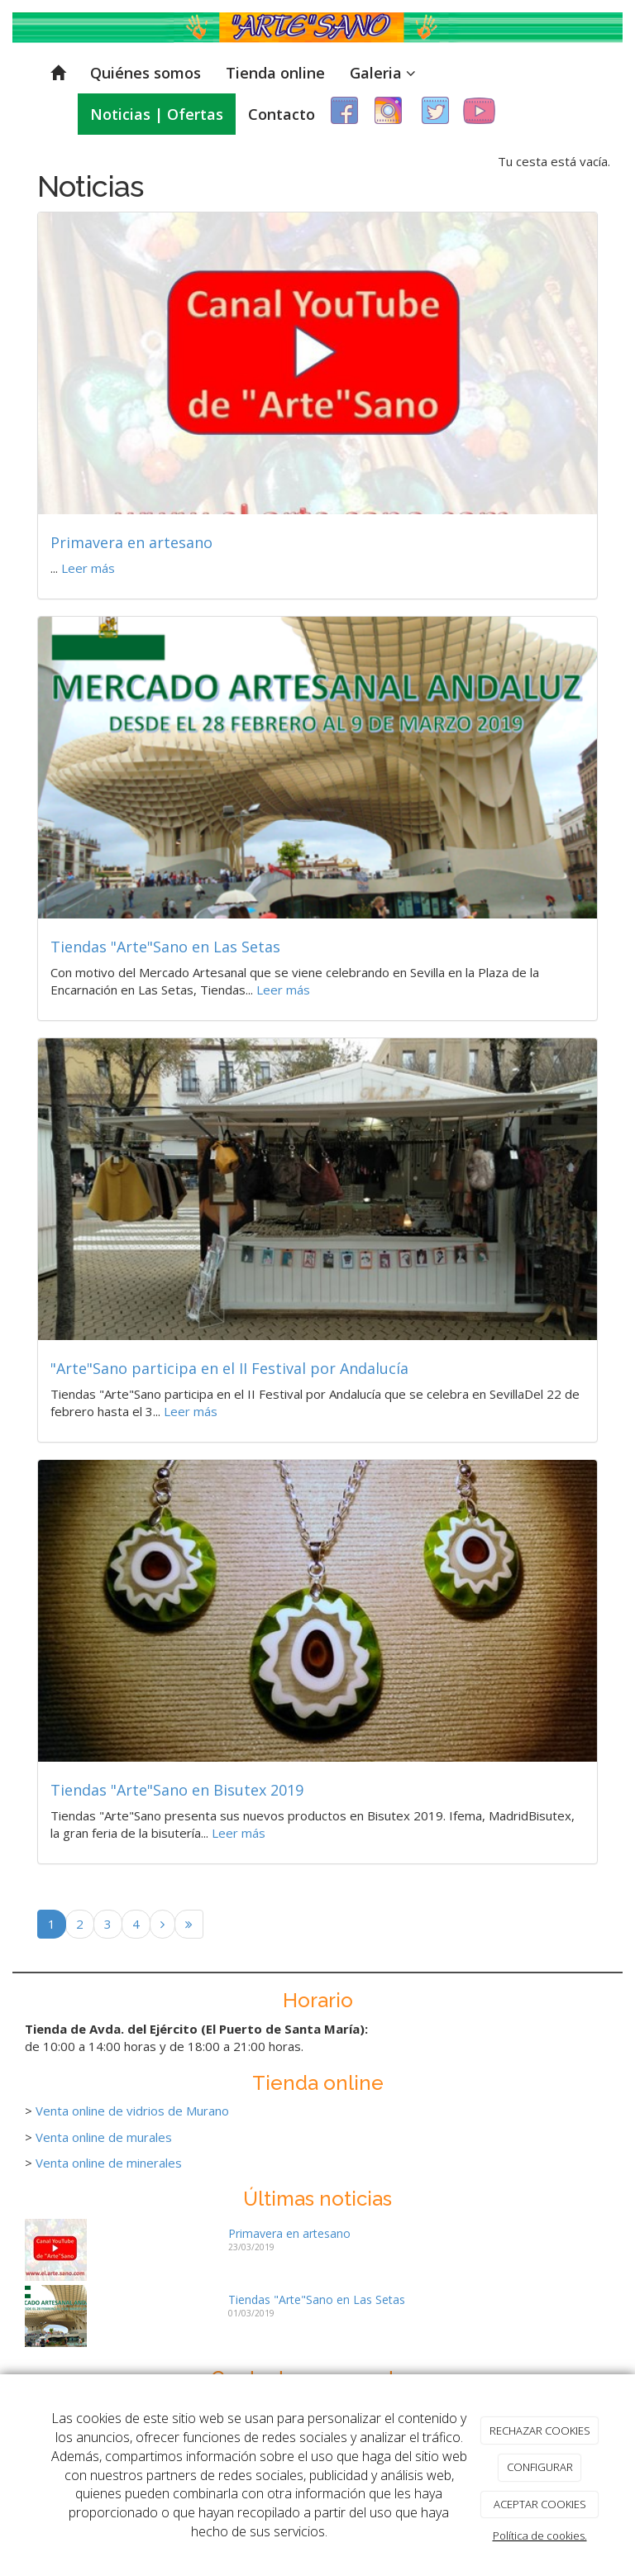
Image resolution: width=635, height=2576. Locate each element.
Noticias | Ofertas (156, 114)
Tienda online (275, 73)
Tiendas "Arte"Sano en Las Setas (165, 946)
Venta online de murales (104, 2137)
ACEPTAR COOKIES (540, 2504)
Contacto (281, 114)
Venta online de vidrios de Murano (132, 2110)
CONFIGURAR (540, 2466)
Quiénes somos (145, 73)
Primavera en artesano (131, 542)
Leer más (88, 568)
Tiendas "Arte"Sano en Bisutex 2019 (176, 1790)
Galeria (383, 73)
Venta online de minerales (109, 2162)
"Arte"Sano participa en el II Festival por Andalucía (229, 1368)
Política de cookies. (540, 2535)
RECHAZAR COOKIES (539, 2430)
